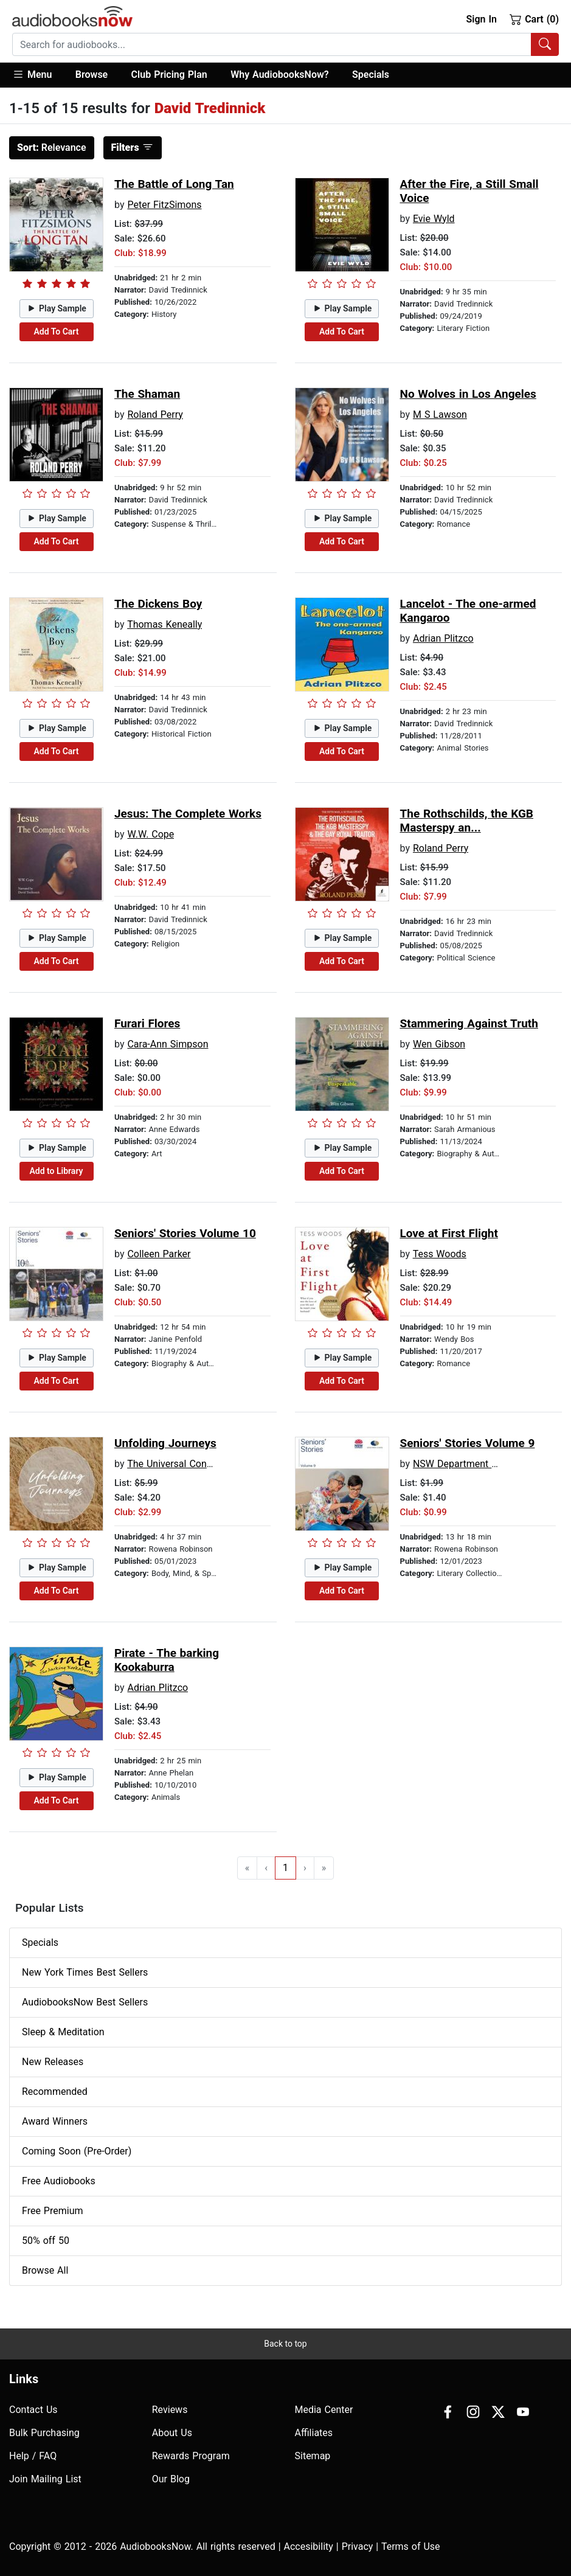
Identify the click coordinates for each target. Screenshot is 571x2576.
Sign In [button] (481, 19)
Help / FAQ (33, 2456)
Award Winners (55, 2121)
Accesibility (308, 2546)
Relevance (51, 147)
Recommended (55, 2091)
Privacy (357, 2546)
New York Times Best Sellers (85, 1972)
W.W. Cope (150, 834)
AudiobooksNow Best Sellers (85, 2002)
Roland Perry (154, 414)
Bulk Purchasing (44, 2433)
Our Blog (171, 2479)
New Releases (52, 2061)
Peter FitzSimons (164, 204)
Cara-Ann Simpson (167, 1044)
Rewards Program (191, 2456)
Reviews (170, 2409)
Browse (91, 74)
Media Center (324, 2409)
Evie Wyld (434, 218)
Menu (32, 74)
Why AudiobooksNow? (279, 74)
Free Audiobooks (58, 2181)
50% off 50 (45, 2240)
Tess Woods (439, 1254)
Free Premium (52, 2211)
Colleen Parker (158, 1254)
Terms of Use (410, 2546)
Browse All (45, 2270)
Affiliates (314, 2433)
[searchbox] (271, 44)
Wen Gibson (439, 1044)
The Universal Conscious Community (207, 1464)
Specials (370, 74)
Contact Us (33, 2409)
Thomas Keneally (164, 624)
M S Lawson (440, 414)
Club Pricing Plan (169, 74)
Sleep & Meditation (63, 2032)
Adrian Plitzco (443, 638)
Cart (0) (534, 19)
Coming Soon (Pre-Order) (76, 2151)
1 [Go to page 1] (285, 1867)
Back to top (285, 2344)
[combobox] (285, 44)
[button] (38, 75)
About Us (172, 2433)
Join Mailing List (45, 2479)
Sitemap (313, 2456)
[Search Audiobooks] (545, 44)
